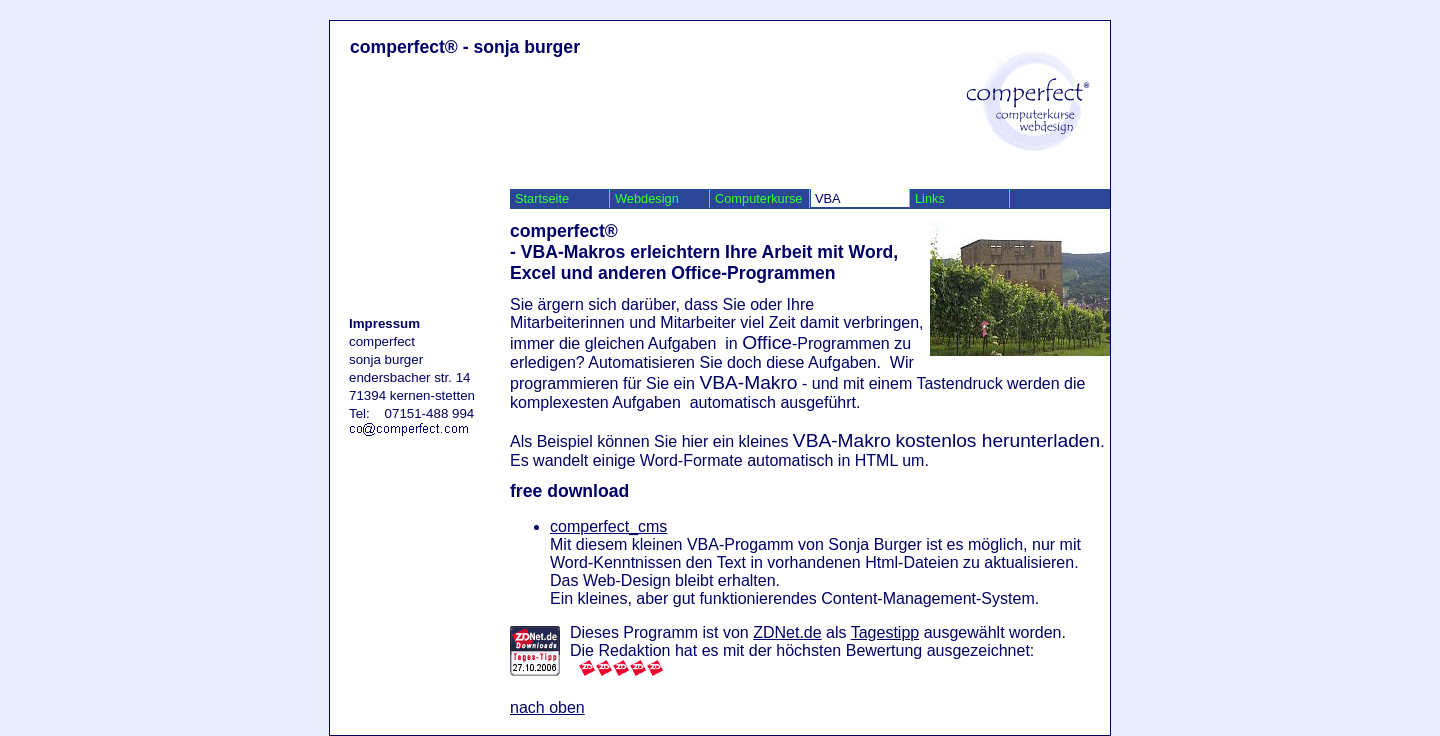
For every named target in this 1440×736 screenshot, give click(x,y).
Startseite (542, 198)
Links (930, 198)
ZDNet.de (787, 632)
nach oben (547, 707)
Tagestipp (885, 632)
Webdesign (647, 198)
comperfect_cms (608, 526)
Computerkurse (758, 198)
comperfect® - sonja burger (465, 47)
